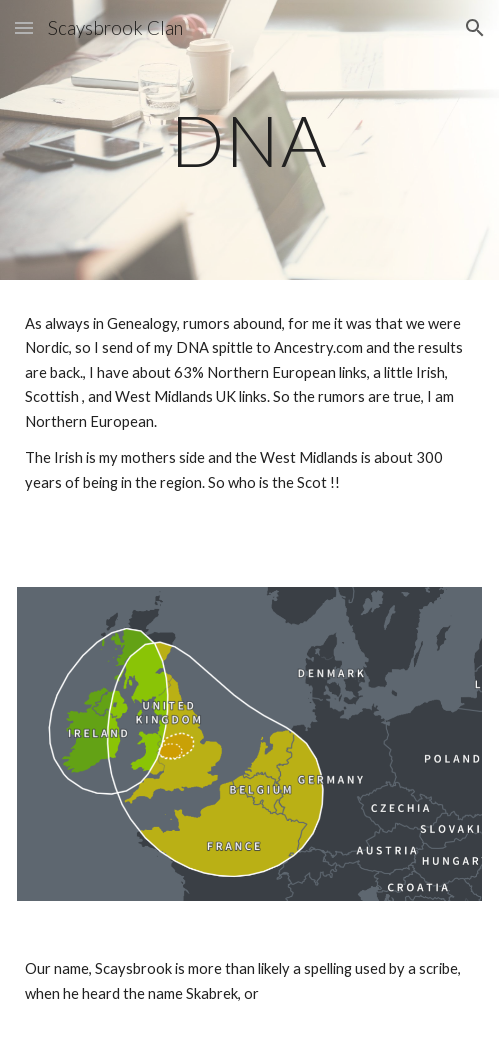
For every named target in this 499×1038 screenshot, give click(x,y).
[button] (24, 27)
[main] (249, 140)
